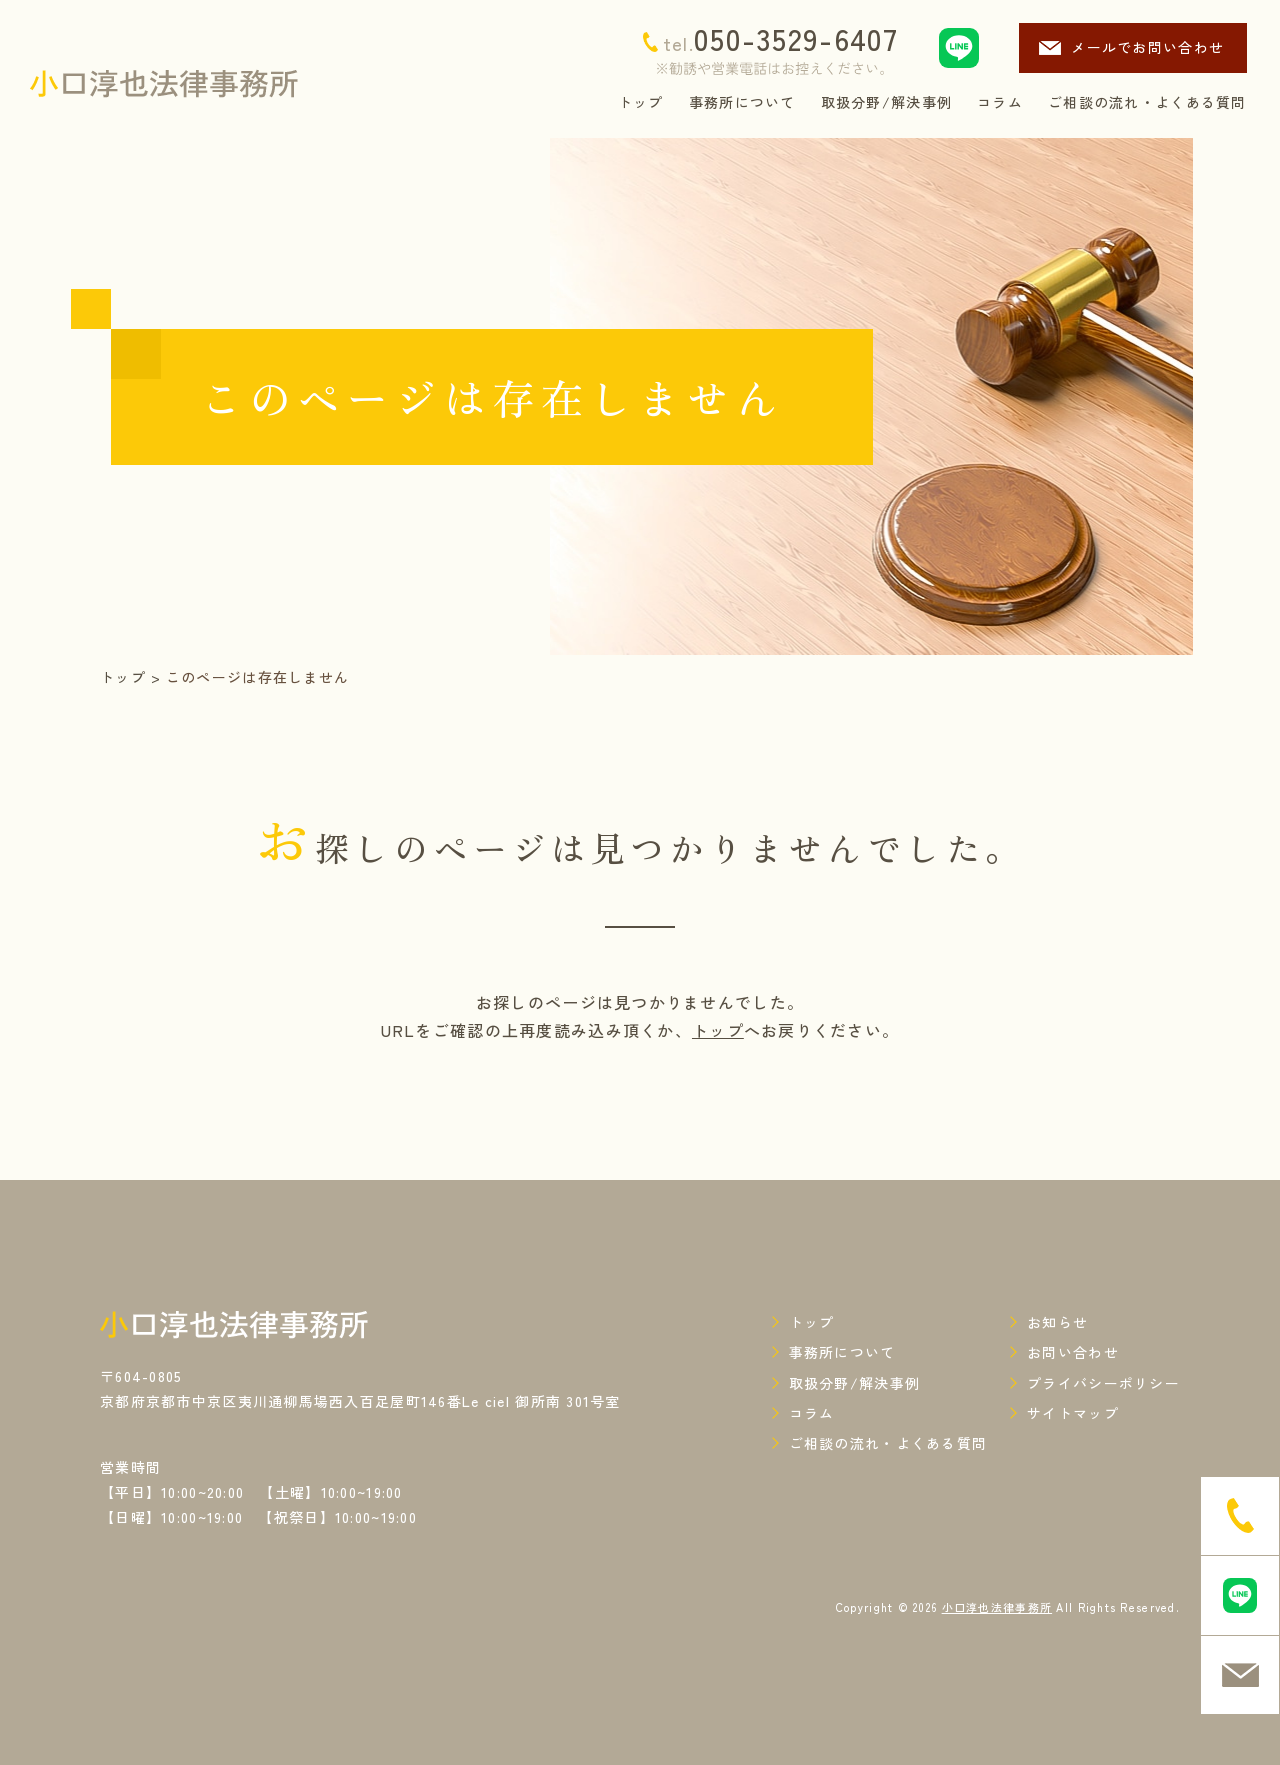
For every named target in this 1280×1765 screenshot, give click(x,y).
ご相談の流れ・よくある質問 (888, 1443)
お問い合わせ (1073, 1352)
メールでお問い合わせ (1147, 47)
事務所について (842, 1352)
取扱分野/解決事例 (855, 1383)
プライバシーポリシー (1103, 1383)
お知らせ (1057, 1322)
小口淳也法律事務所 (997, 1607)
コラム (812, 1413)
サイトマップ (1073, 1413)
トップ (123, 677)
